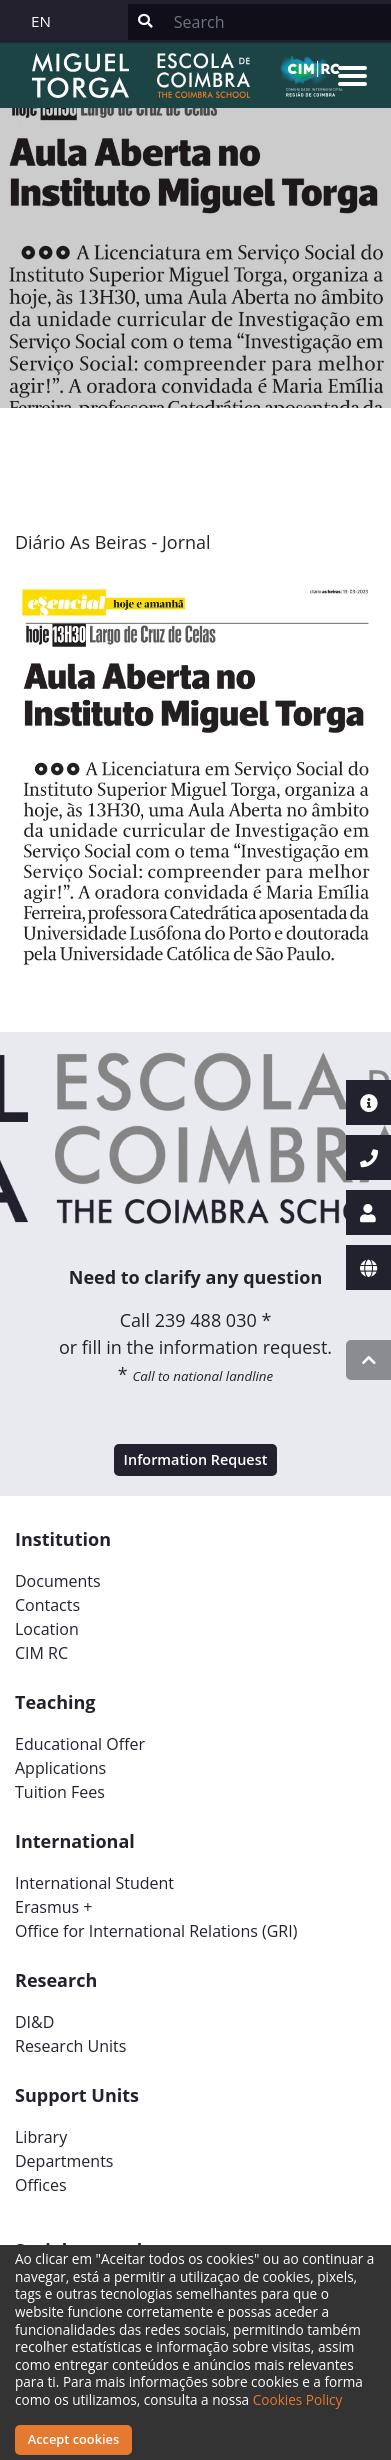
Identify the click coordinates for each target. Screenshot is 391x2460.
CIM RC (41, 1653)
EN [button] (41, 21)
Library (41, 2137)
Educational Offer (80, 1744)
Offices (41, 2185)
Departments (64, 2161)
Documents (58, 1581)
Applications (60, 1768)
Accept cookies (73, 2439)
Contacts (47, 1605)
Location (47, 1629)
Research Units (70, 2046)
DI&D (34, 2022)
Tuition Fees (60, 1792)
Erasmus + (54, 1907)
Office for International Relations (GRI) (156, 1931)
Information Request (196, 1459)
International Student (94, 1883)
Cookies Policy (298, 2399)
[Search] (276, 22)
